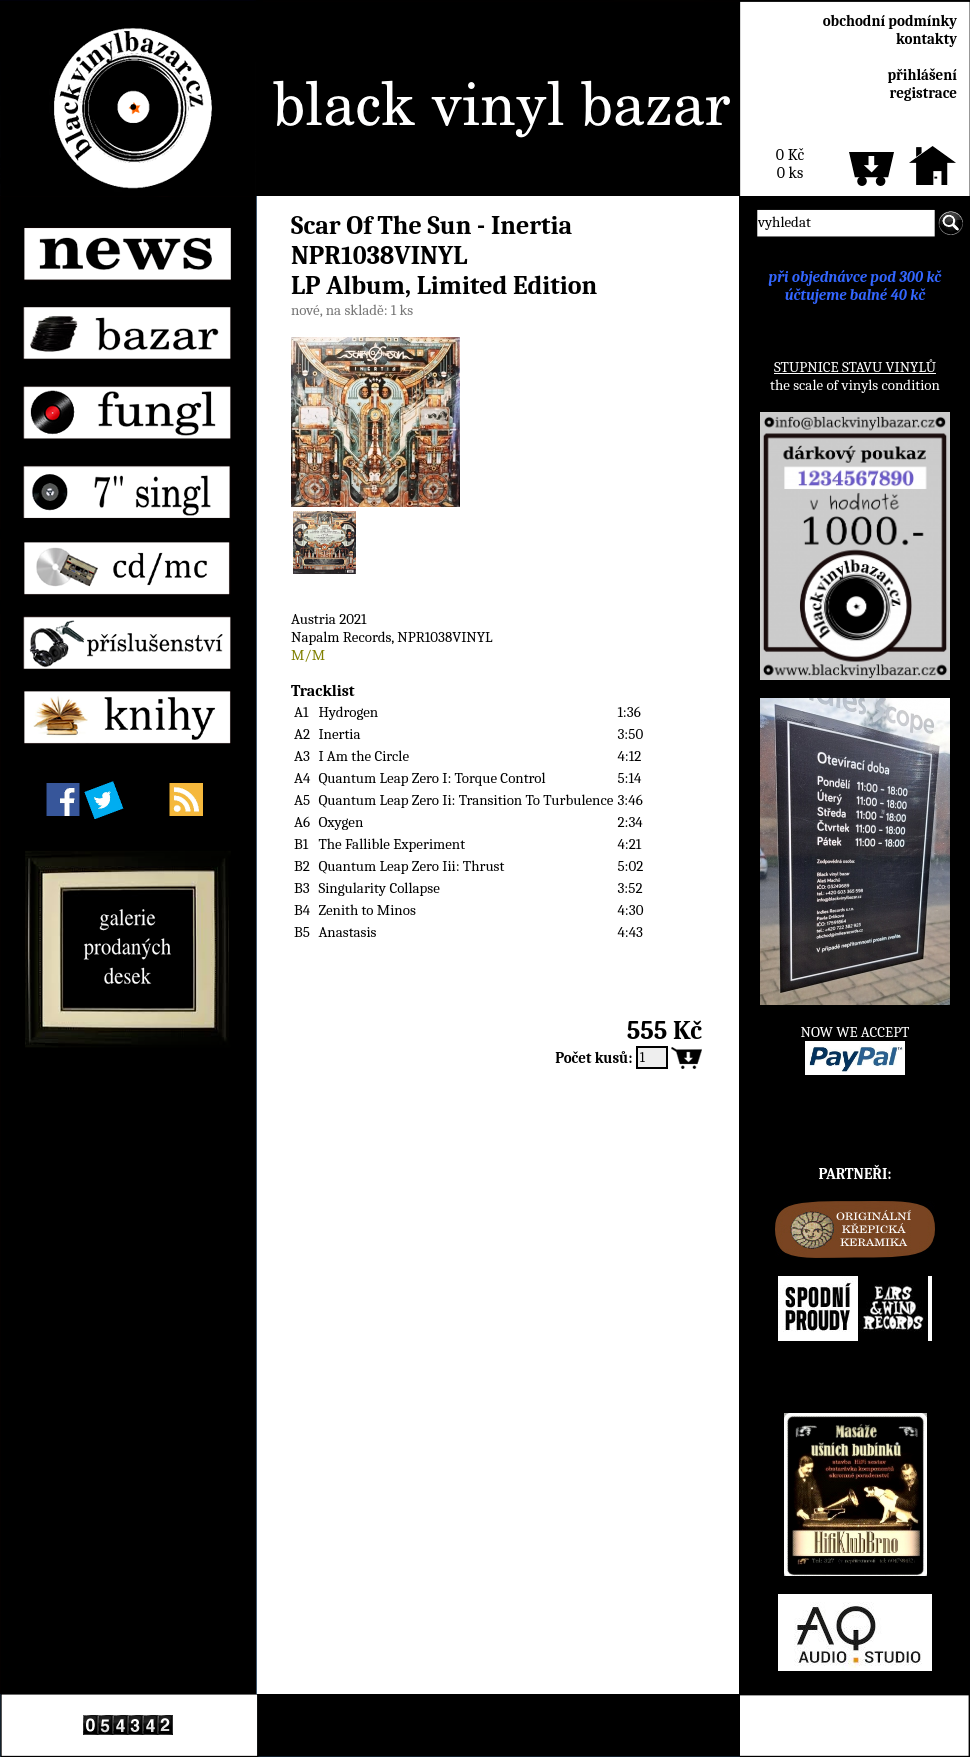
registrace (923, 93)
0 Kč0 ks (790, 164)
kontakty (926, 39)
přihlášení (922, 75)
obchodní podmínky (890, 21)
